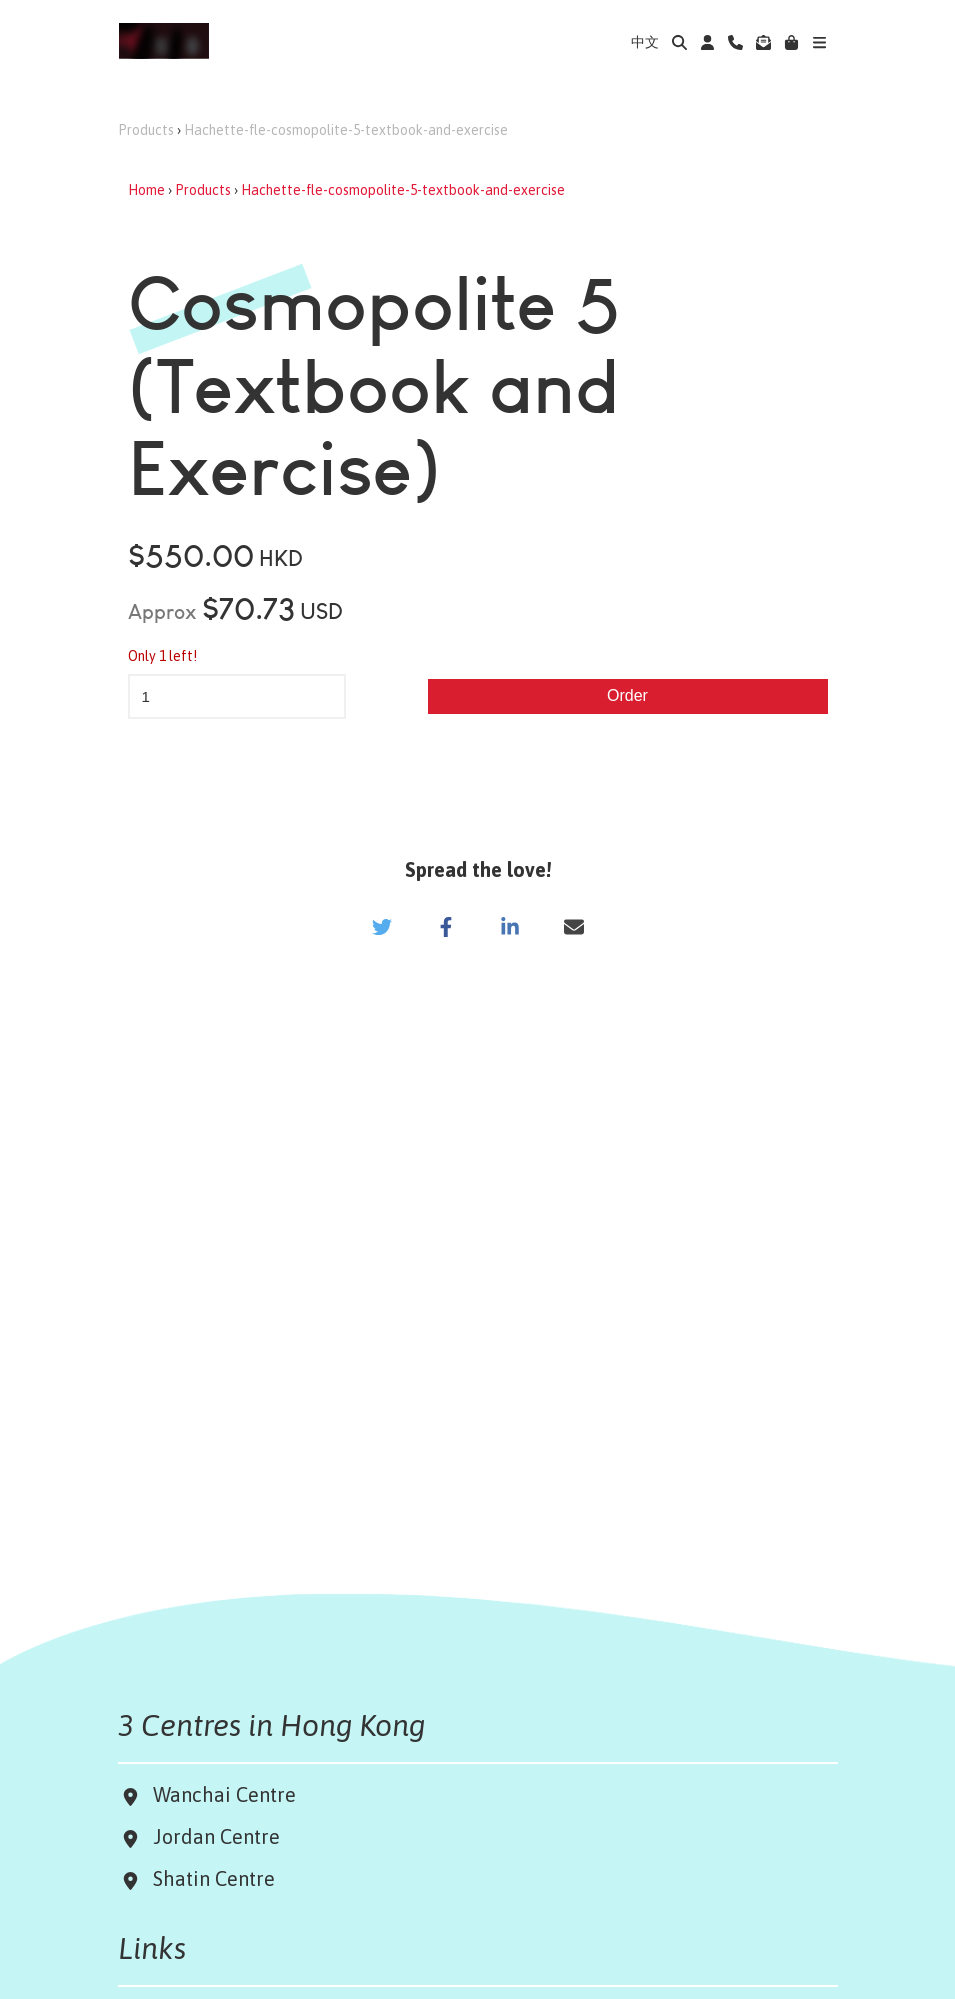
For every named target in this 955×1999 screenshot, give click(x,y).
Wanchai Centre (227, 1794)
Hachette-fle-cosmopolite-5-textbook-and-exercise (346, 130)
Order (627, 695)
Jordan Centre (211, 1836)
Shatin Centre (209, 1878)
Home (146, 190)
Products (146, 130)
